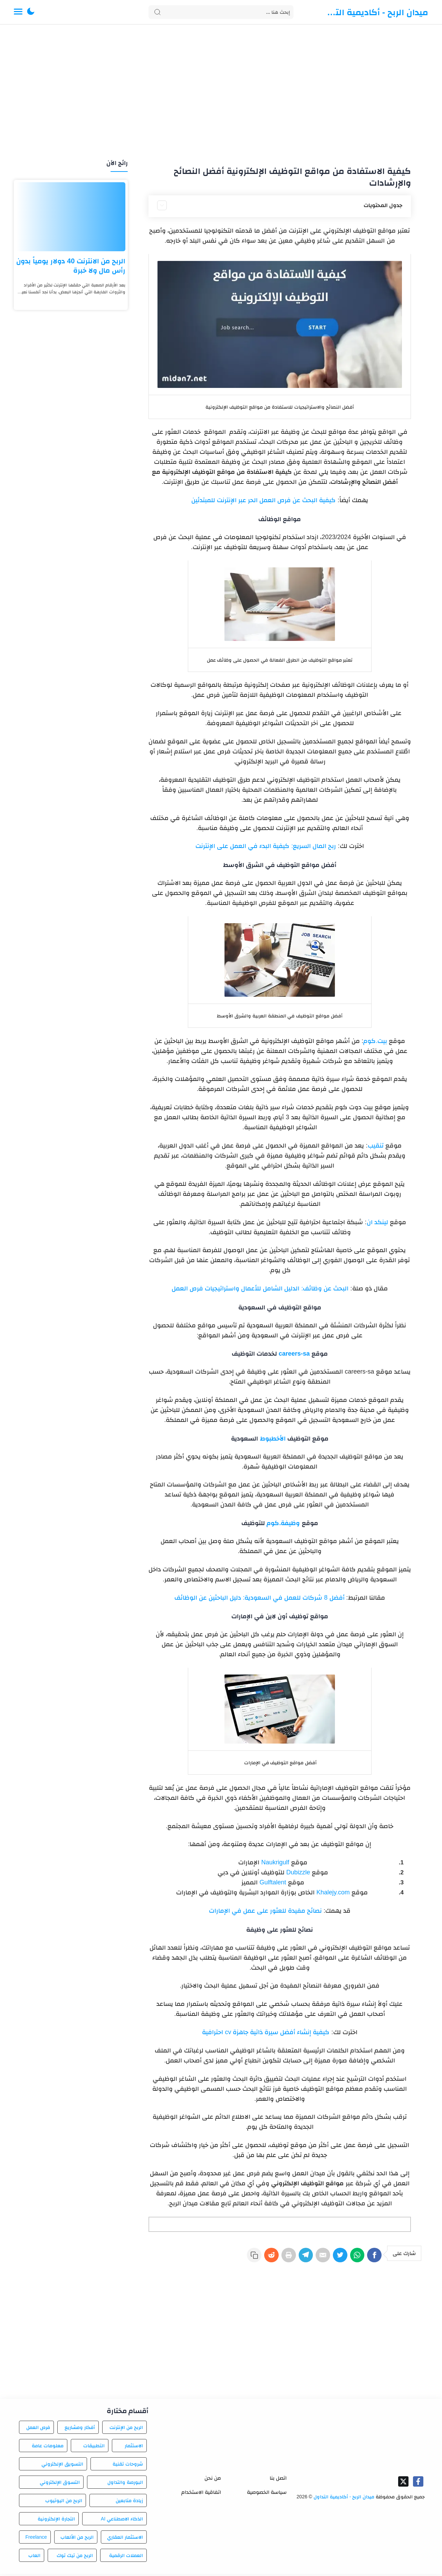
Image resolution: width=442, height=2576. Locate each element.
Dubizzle (298, 1872)
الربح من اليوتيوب (63, 2502)
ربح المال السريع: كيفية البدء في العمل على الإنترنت (265, 845)
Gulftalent (272, 1882)
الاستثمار (134, 2447)
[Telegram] (294, 2258)
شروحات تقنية (128, 2466)
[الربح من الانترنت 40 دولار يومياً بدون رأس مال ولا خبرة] (70, 216)
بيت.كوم (375, 1040)
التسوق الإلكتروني (60, 2484)
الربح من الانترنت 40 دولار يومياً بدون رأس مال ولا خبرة (70, 265)
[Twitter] (334, 2258)
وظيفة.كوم (283, 1523)
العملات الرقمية (126, 2557)
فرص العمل (38, 2429)
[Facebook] (374, 2258)
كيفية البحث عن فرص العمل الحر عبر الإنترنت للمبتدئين (263, 500)
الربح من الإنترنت (126, 2429)
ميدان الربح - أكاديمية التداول (376, 12)
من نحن (212, 2480)
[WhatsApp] (354, 2258)
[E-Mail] (314, 2258)
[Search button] (157, 12)
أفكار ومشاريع (80, 2429)
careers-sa (294, 1353)
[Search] (221, 12)
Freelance (36, 2539)
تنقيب (376, 1145)
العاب (34, 2557)
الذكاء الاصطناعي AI (122, 2521)
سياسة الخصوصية (267, 2494)
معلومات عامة (48, 2447)
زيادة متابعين (129, 2502)
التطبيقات (94, 2447)
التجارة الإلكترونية (56, 2521)
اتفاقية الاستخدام (201, 2494)
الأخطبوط (273, 1438)
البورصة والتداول (125, 2484)
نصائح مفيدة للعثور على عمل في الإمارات (265, 1910)
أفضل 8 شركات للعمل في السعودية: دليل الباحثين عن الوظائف (259, 1597)
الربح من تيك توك (75, 2557)
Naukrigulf (274, 1862)
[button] (31, 12)
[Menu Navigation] (18, 12)
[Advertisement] (221, 92)
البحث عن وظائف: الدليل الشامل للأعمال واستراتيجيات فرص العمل (260, 1288)
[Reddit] (253, 2258)
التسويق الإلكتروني (62, 2466)
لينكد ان (377, 1222)
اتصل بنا (278, 2480)
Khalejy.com (333, 1892)
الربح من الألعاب (77, 2539)
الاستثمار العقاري (125, 2539)
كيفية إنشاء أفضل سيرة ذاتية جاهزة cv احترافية (265, 2032)
